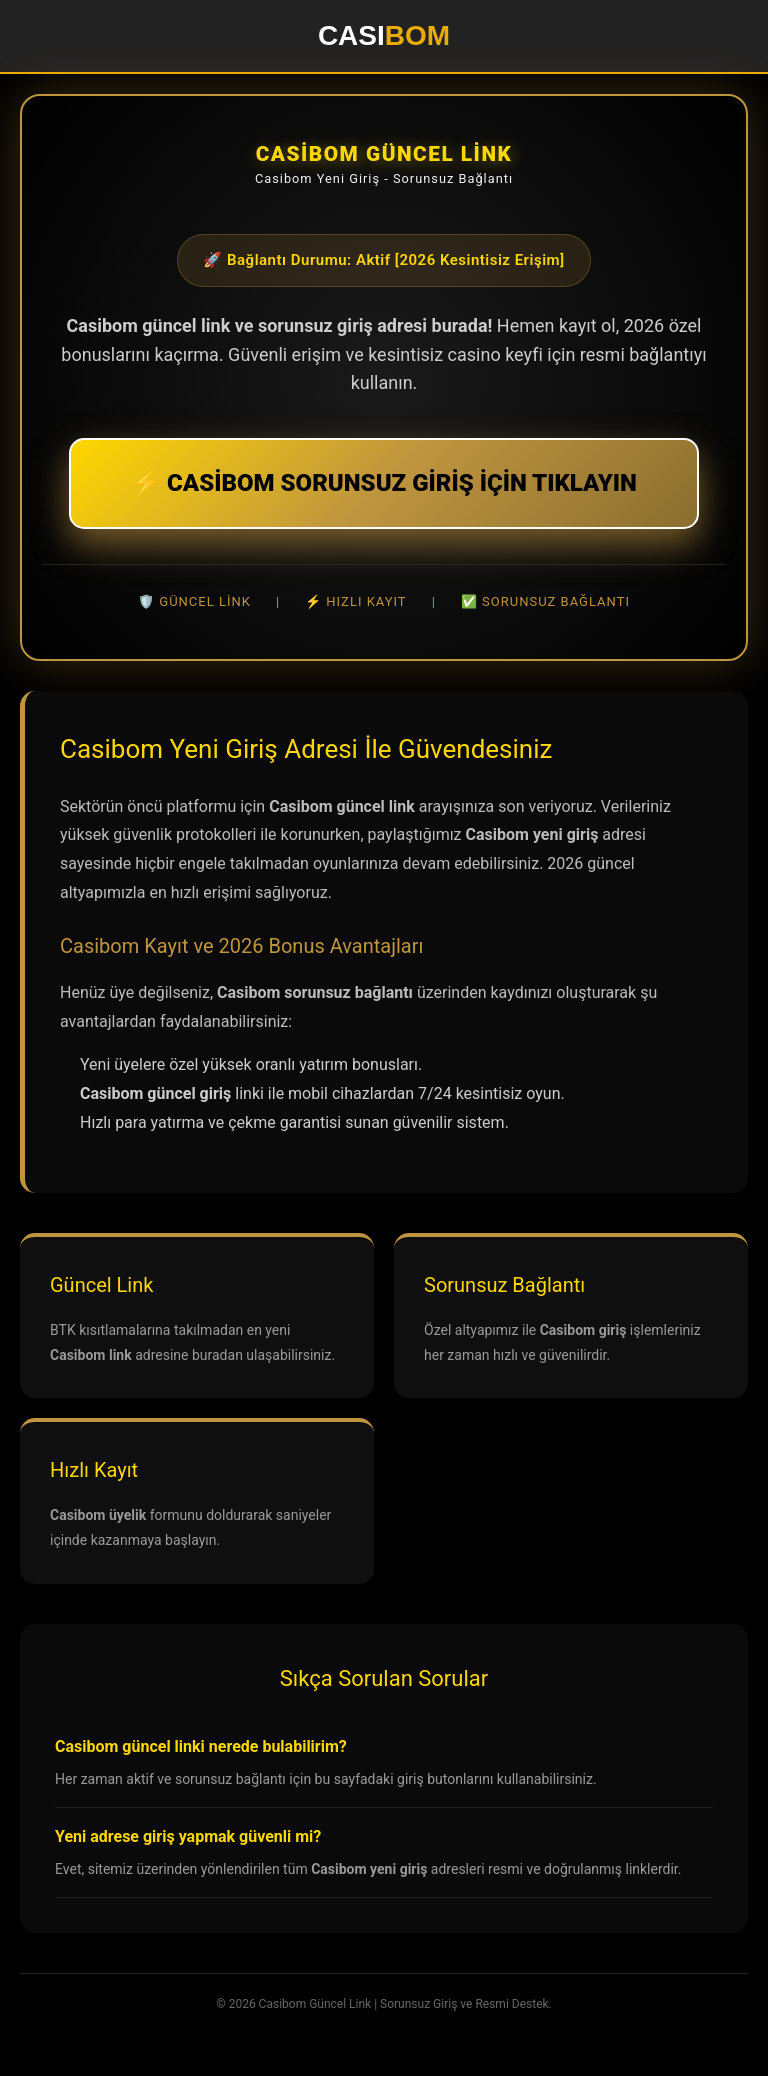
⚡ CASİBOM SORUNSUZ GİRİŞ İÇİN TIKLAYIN (384, 483)
